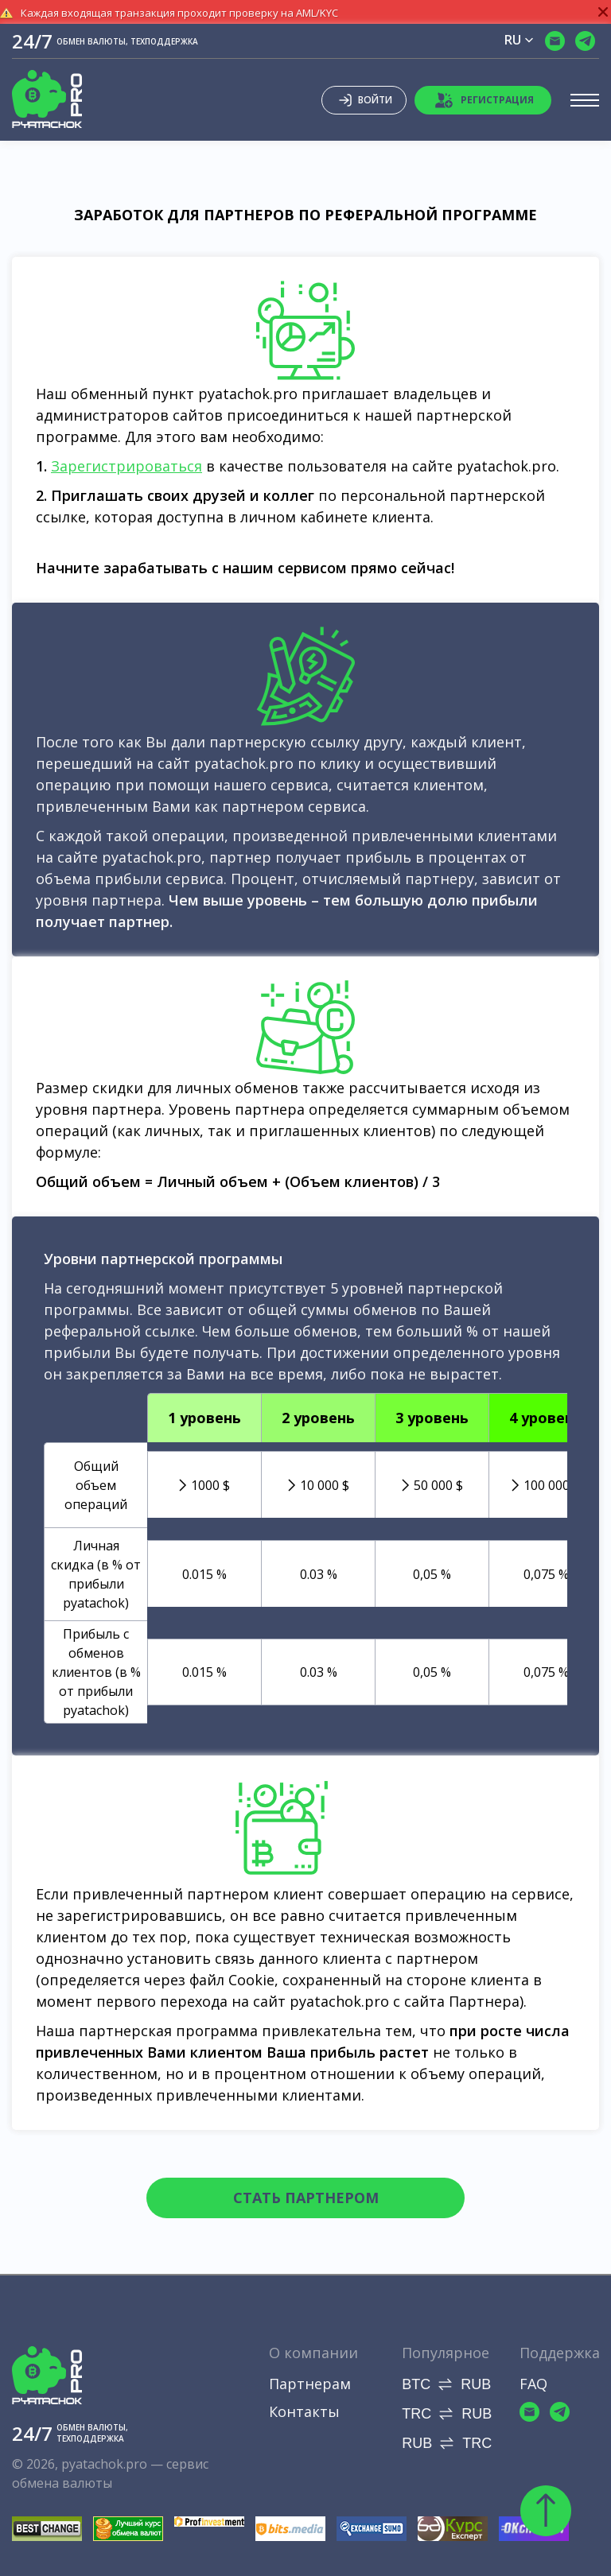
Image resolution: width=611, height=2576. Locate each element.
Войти (364, 100)
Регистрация (484, 100)
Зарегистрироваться (126, 465)
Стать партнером (306, 2197)
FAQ (533, 2383)
